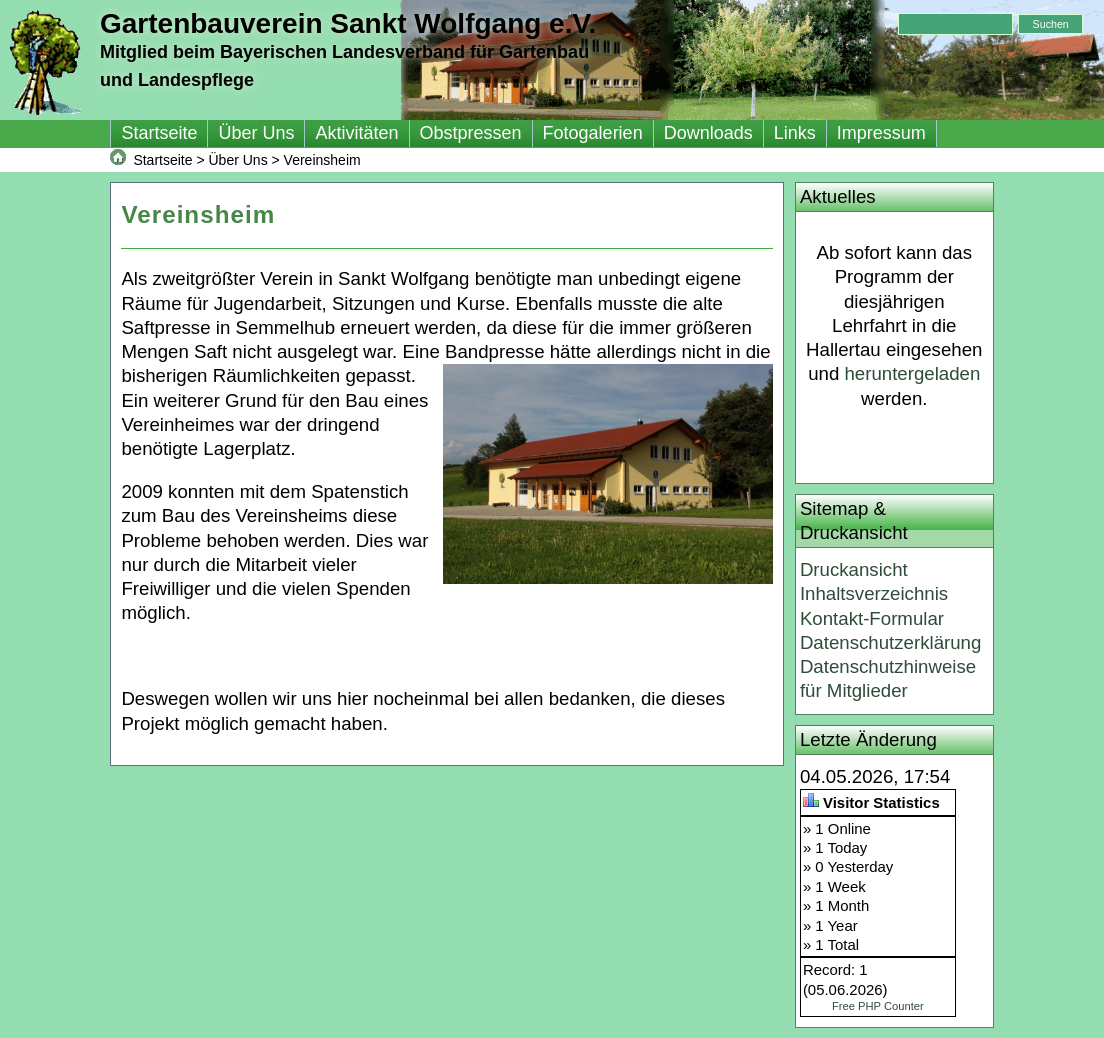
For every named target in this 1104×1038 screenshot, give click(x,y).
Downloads (708, 133)
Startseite (159, 133)
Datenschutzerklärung (890, 642)
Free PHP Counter (878, 1006)
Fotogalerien (593, 133)
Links (795, 133)
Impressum (881, 133)
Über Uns (256, 133)
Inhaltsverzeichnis (874, 593)
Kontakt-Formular (872, 618)
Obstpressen (471, 133)
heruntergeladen (912, 373)
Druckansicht (854, 569)
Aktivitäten (356, 133)
